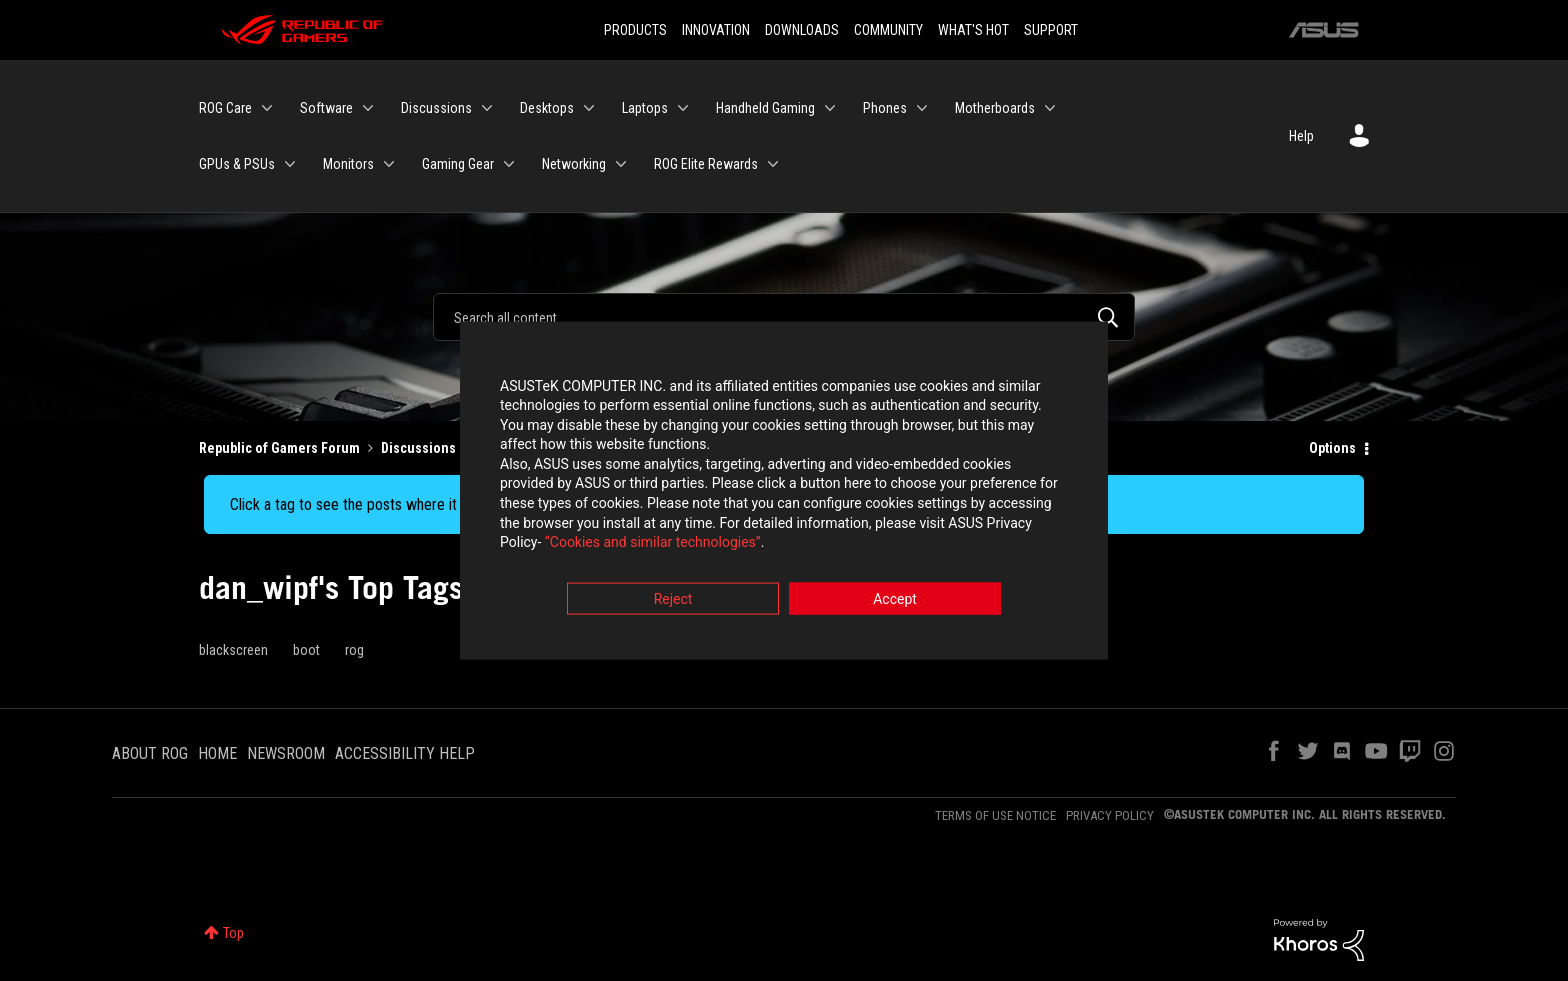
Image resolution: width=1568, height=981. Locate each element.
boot (306, 650)
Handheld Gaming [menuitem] (765, 108)
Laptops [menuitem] (645, 108)
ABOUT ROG (150, 753)
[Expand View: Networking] (621, 164)
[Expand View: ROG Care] (267, 108)
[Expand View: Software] (368, 108)
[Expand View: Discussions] (487, 108)
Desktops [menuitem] (547, 108)
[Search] (784, 317)
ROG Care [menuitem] (225, 108)
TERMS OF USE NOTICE (995, 815)
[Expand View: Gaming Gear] (509, 164)
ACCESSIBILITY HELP (405, 753)
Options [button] (1332, 448)
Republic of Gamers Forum (279, 448)
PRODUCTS (635, 30)
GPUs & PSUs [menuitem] (237, 164)
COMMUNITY (888, 30)
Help (1301, 136)
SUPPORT (1051, 30)
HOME (217, 753)
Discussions (418, 448)
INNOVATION (716, 30)
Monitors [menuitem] (348, 164)
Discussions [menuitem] (436, 108)
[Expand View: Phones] (922, 108)
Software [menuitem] (326, 108)
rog (354, 650)
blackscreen (233, 650)
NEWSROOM (286, 753)
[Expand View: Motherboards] (1050, 108)
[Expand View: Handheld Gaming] (830, 108)
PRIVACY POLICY (1110, 815)
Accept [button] (895, 601)
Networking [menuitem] (574, 164)
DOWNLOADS (802, 30)
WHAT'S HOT (973, 30)
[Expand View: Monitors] (389, 164)
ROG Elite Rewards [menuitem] (706, 164)
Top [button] (233, 933)
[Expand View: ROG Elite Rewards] (773, 164)
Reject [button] (673, 601)
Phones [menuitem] (885, 108)
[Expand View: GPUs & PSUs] (290, 164)
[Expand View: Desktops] (589, 108)
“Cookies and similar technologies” (653, 545)
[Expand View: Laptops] (683, 108)
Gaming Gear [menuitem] (458, 164)
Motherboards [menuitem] (995, 108)
